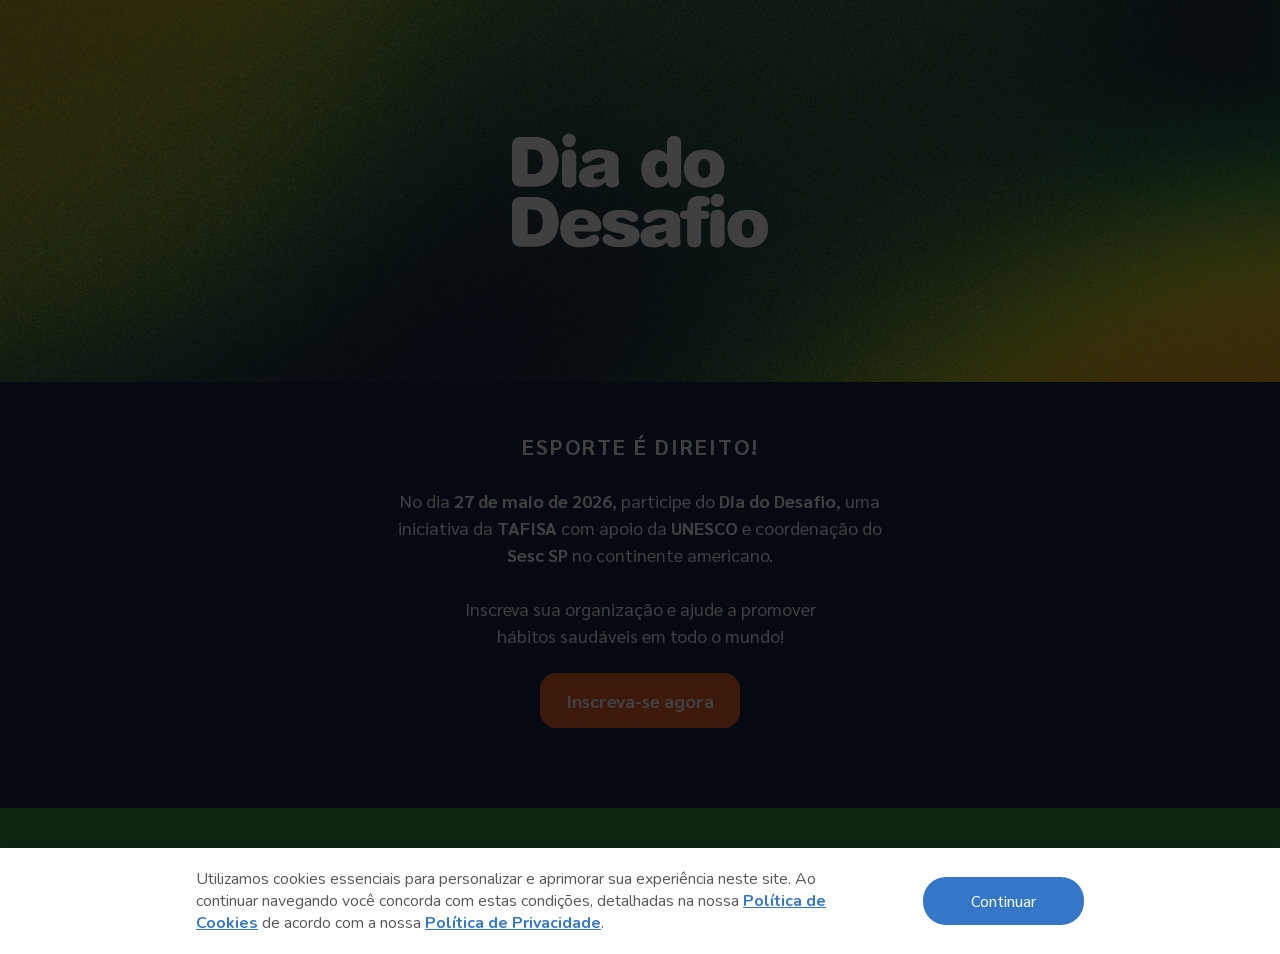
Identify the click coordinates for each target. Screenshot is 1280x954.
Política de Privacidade (513, 923)
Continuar (1003, 900)
